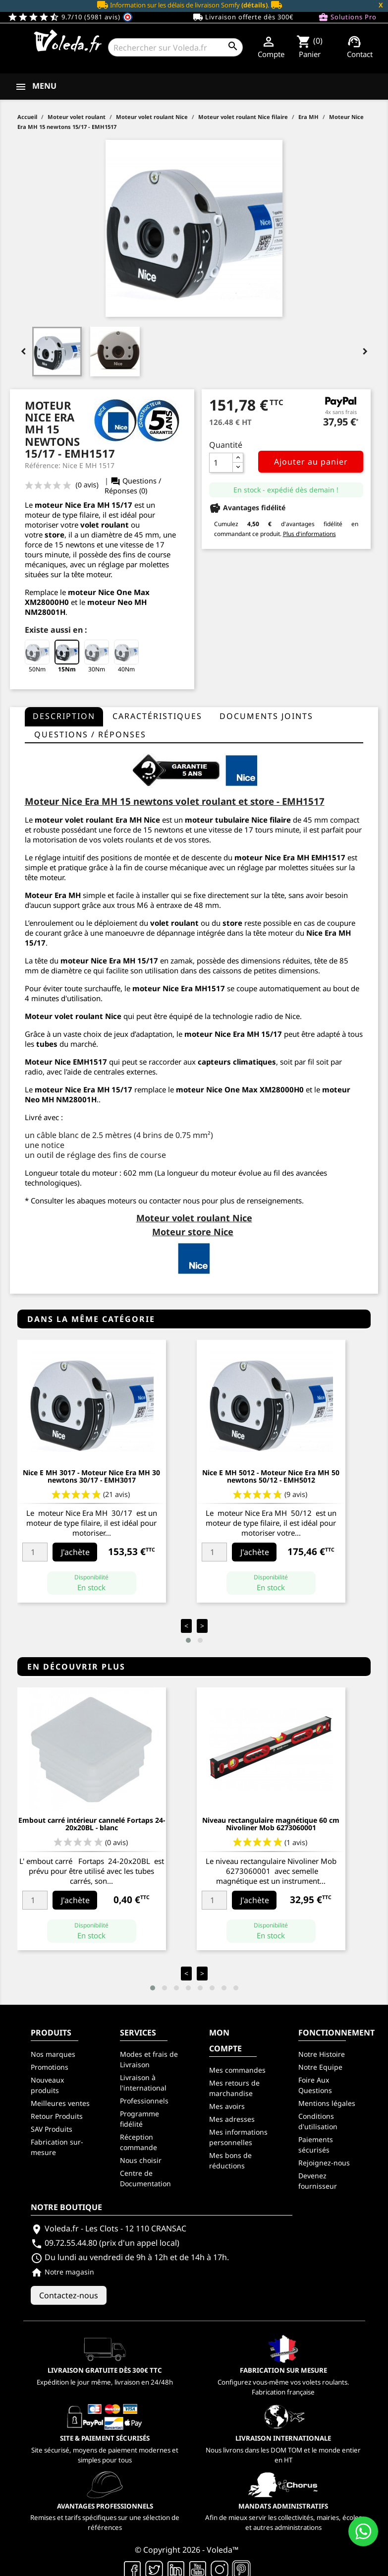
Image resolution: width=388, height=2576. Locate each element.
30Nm (96, 656)
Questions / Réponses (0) (133, 485)
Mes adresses (232, 2119)
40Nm (126, 656)
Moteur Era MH (53, 895)
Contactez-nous (68, 2295)
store (54, 534)
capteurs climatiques (237, 1062)
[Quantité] (221, 463)
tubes (46, 1044)
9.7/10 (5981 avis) (70, 16)
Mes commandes (237, 2070)
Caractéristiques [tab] (157, 716)
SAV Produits (51, 2129)
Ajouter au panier (311, 461)
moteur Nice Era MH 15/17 (109, 960)
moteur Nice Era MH (271, 857)
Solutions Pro (347, 17)
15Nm (67, 656)
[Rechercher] (175, 47)
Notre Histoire (321, 2054)
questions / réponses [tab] (90, 734)
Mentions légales (326, 2103)
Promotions (49, 2067)
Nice (113, 1016)
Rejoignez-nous (324, 2162)
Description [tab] (64, 716)
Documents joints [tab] (266, 716)
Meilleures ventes (60, 2103)
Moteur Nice (48, 1062)
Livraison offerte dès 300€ (243, 17)
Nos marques (53, 2054)
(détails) (254, 4)
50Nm (37, 656)
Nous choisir (141, 2160)
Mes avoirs (227, 2106)
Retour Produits (57, 2116)
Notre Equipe (320, 2067)
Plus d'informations (309, 534)
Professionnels (144, 2100)
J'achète (75, 1552)
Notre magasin (62, 2271)
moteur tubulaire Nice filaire (238, 820)
